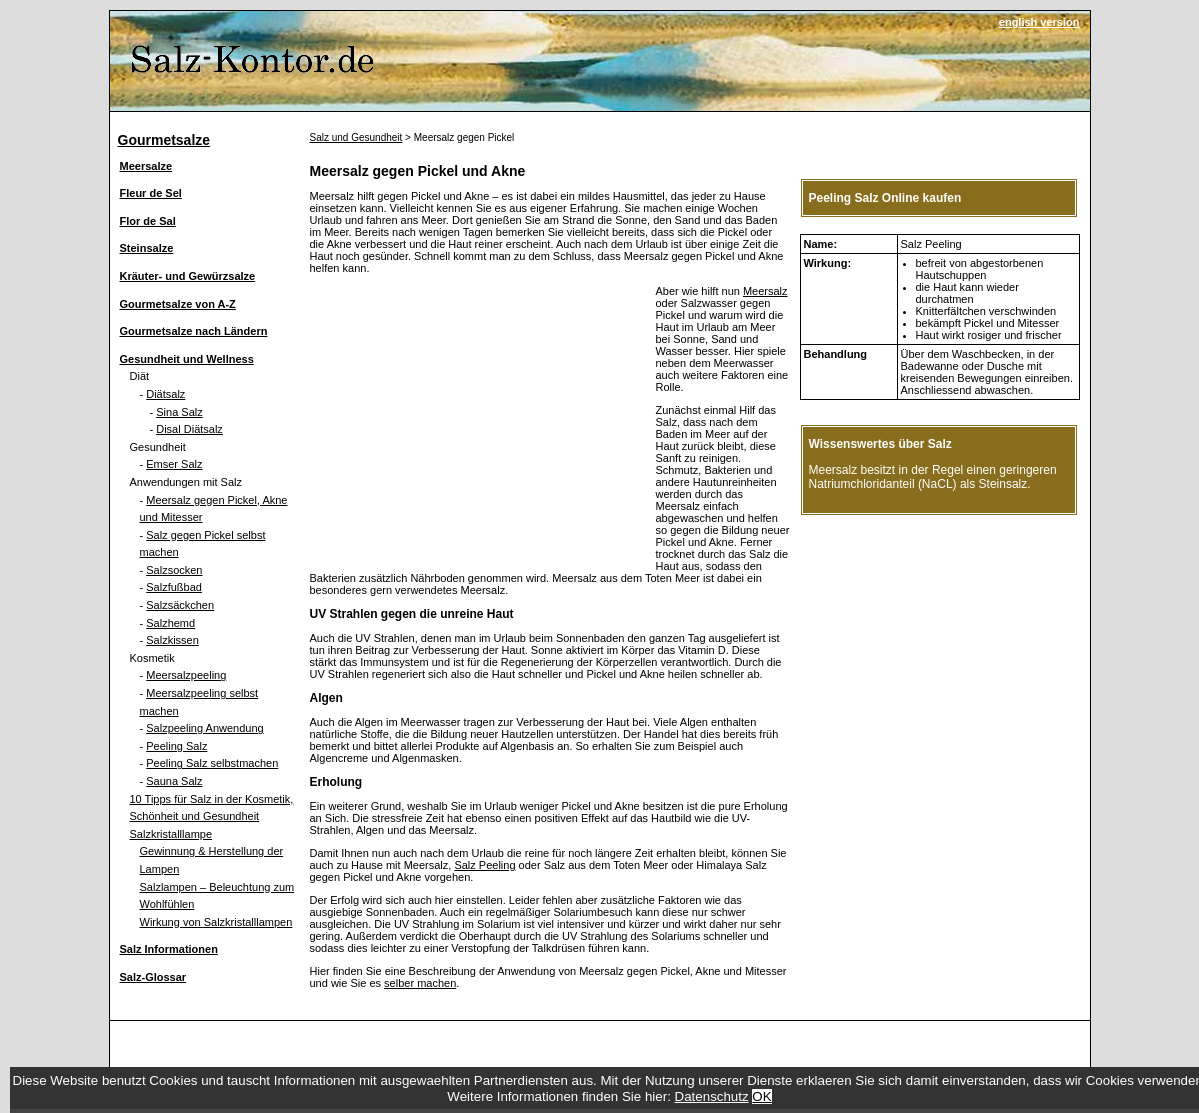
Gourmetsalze (164, 140)
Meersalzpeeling (186, 675)
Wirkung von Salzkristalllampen (216, 922)
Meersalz (765, 291)
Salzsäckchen (180, 605)
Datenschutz (712, 1096)
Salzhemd (170, 623)
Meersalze (146, 166)
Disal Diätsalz (189, 429)
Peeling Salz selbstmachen (212, 763)
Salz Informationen (169, 949)
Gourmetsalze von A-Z (178, 304)
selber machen (420, 983)
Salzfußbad (174, 587)
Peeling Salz (176, 746)
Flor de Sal (148, 221)
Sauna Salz (174, 781)
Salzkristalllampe (171, 834)
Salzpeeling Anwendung (204, 728)
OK (761, 1096)
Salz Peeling (484, 865)
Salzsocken (174, 570)
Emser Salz (174, 464)
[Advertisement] (478, 425)
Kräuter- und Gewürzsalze (188, 276)
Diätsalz (165, 394)
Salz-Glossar (153, 977)
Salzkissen (172, 640)
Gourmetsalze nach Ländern (194, 331)
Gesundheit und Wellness (187, 359)
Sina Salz (179, 412)
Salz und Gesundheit (356, 137)
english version (1039, 22)
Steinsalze (147, 248)
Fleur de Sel (151, 193)
